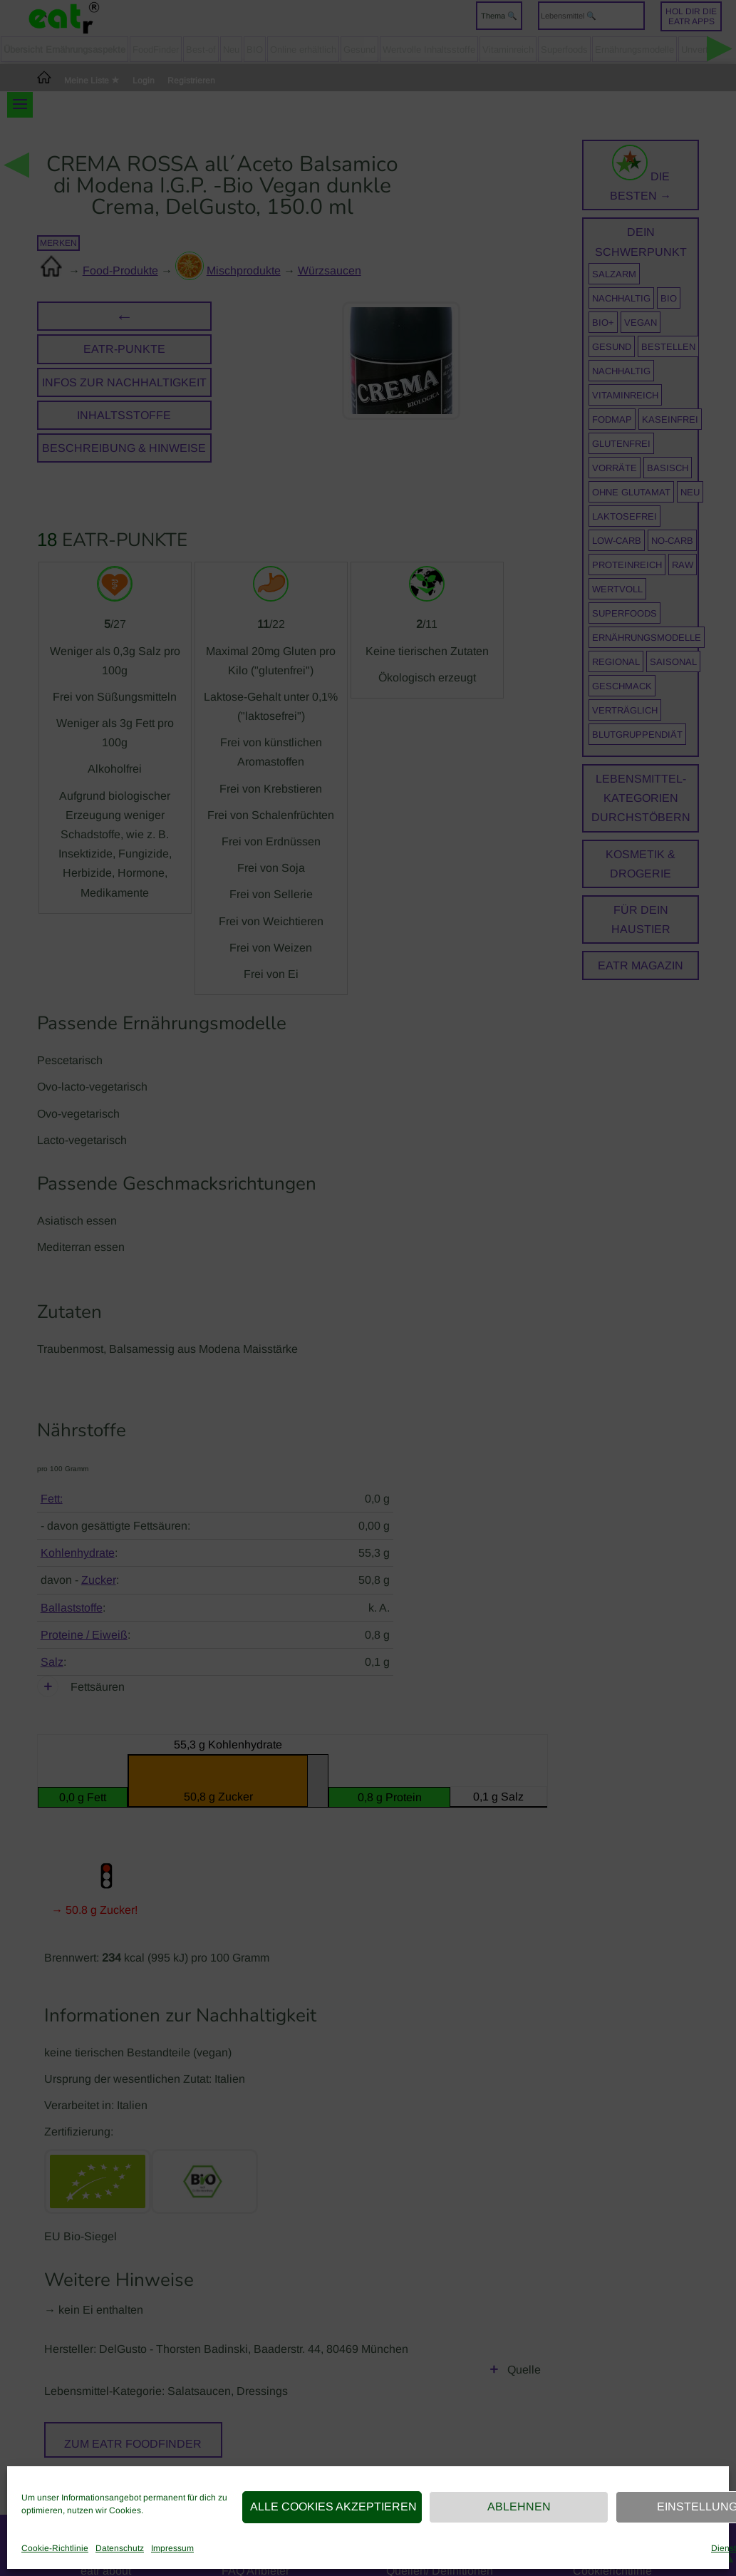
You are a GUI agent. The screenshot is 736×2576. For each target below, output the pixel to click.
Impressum (172, 2548)
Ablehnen (519, 2506)
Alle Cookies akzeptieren (333, 2506)
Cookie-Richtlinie (54, 2548)
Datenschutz (119, 2548)
